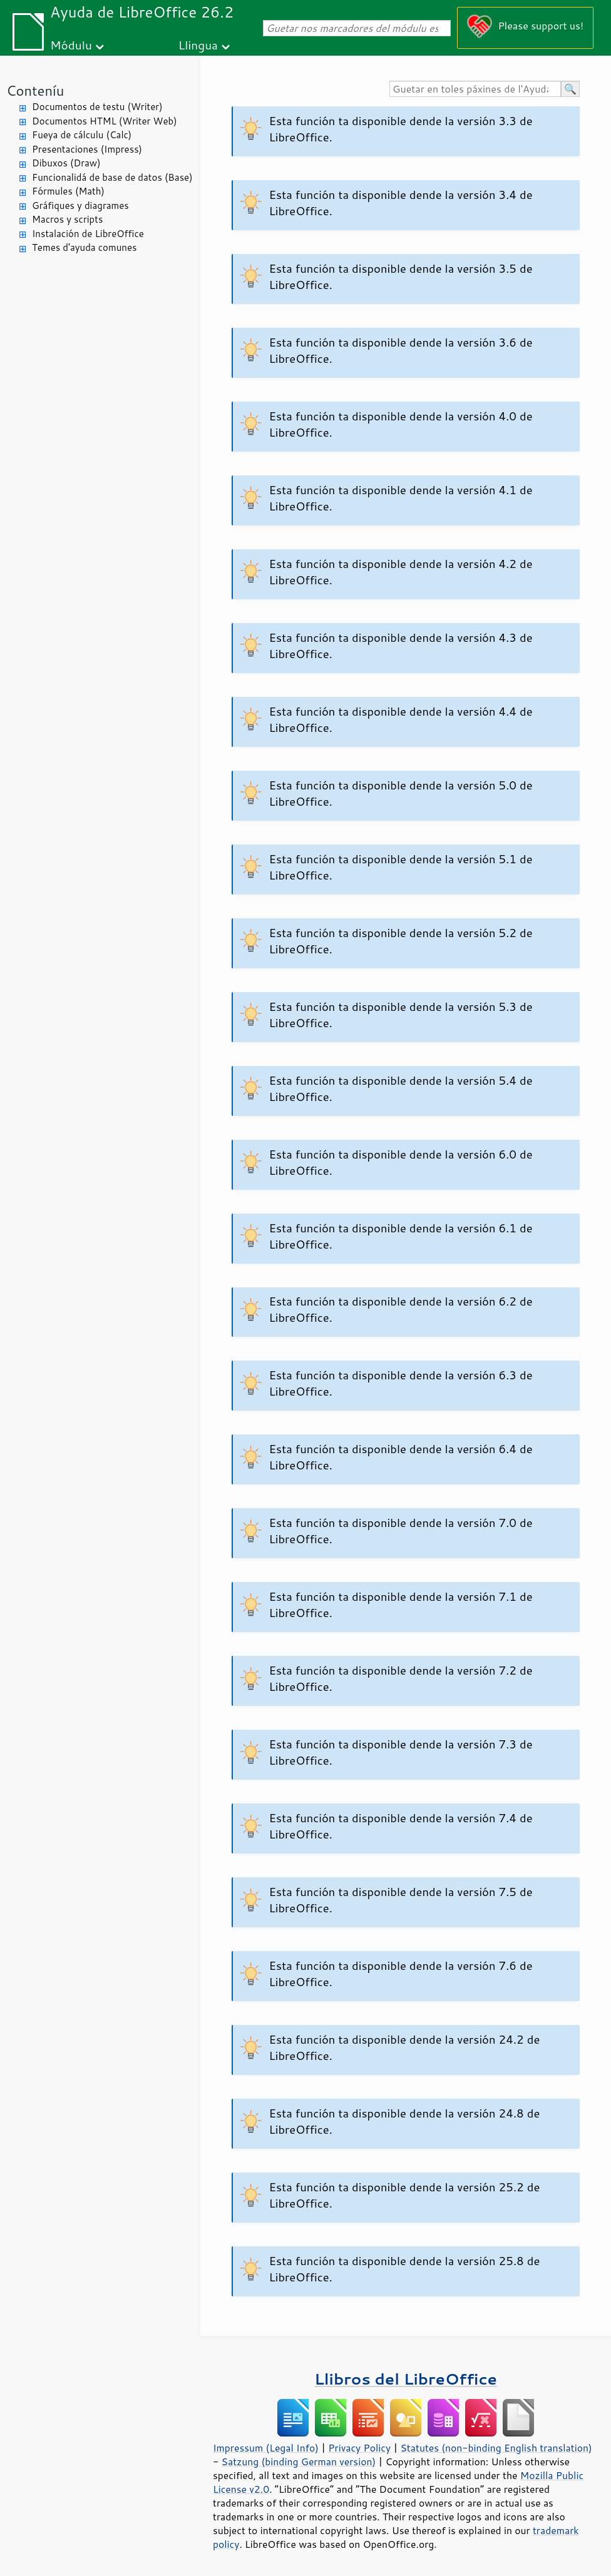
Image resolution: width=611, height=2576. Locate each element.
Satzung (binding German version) (299, 2461)
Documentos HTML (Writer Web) (104, 121)
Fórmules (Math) (68, 191)
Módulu (71, 44)
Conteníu (35, 90)
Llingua (198, 44)
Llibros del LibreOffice (405, 2379)
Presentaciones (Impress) (87, 149)
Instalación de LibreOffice (88, 233)
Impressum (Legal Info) (266, 2448)
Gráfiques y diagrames (80, 205)
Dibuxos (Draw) (66, 163)
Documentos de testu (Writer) (97, 106)
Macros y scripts (67, 219)
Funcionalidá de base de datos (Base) (112, 177)
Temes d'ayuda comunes (84, 247)
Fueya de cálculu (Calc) (81, 134)
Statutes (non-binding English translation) (496, 2448)
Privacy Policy (359, 2448)
